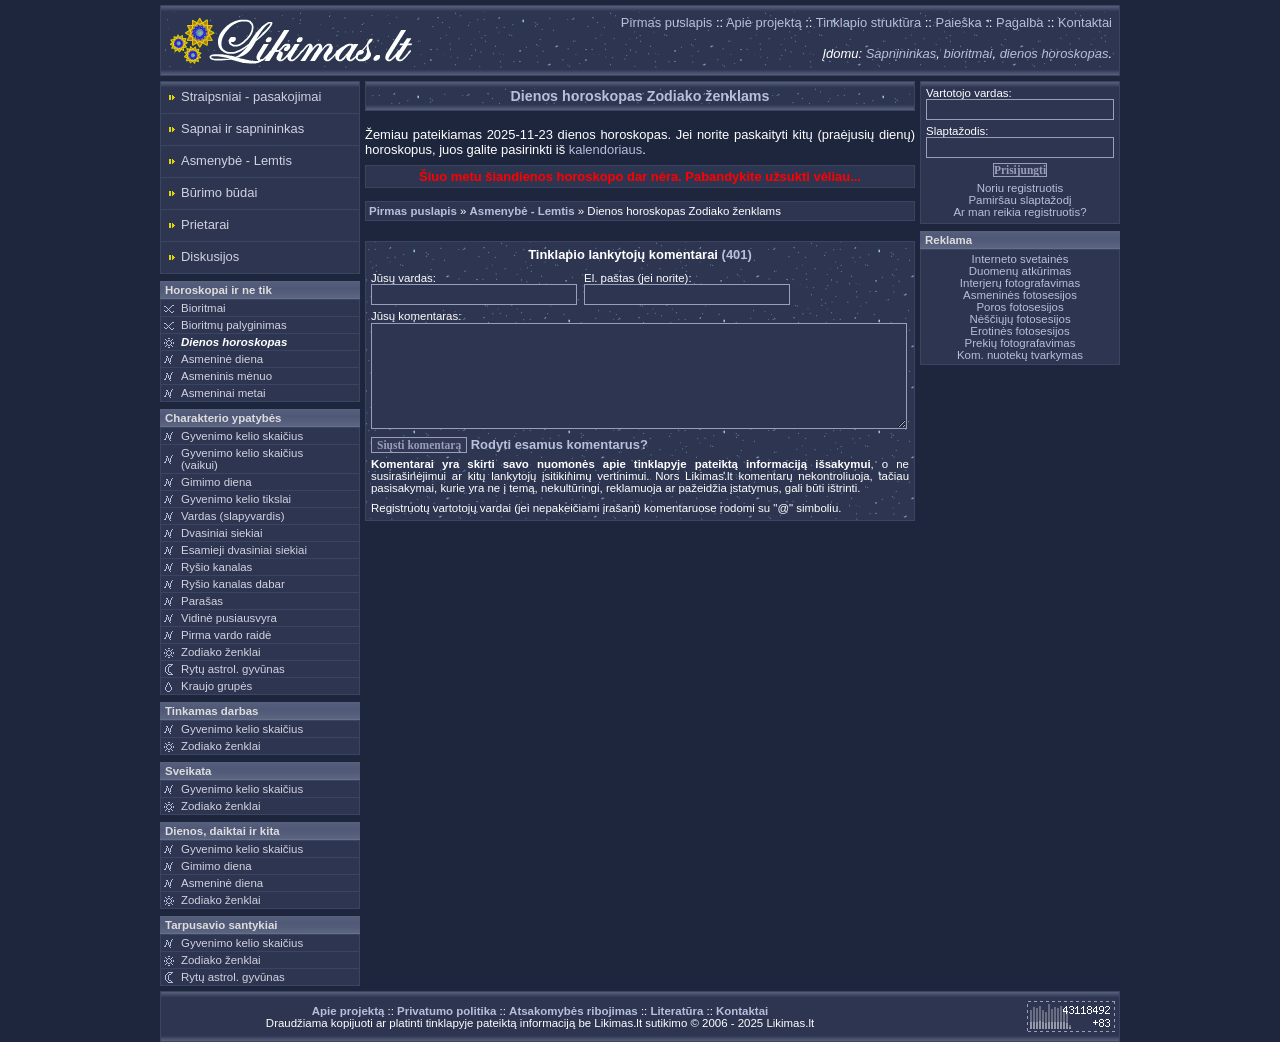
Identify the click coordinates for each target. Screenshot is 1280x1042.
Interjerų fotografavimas (1020, 283)
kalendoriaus (605, 149)
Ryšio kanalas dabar (233, 584)
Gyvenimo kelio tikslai (236, 499)
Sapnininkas (901, 53)
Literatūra (676, 1011)
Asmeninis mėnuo (226, 376)
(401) (737, 254)
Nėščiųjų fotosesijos (1019, 319)
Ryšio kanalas (216, 567)
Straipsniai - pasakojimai (251, 96)
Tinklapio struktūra (868, 22)
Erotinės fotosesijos (1019, 331)
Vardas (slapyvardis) (233, 516)
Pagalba (1020, 22)
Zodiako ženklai (221, 652)
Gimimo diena (216, 482)
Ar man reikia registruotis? (1019, 212)
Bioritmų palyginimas (234, 325)
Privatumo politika (446, 1011)
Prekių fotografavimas (1020, 343)
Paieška (959, 22)
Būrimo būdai (219, 192)
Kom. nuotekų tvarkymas (1020, 355)
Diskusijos (210, 256)
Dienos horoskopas (234, 342)
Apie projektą (764, 22)
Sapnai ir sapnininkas (242, 128)
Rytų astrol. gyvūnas (233, 669)
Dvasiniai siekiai (221, 533)
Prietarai (205, 224)
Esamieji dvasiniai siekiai (244, 550)
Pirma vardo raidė (226, 635)
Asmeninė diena (222, 359)
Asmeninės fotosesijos (1020, 295)
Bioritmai (203, 308)
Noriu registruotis (1020, 188)
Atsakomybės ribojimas (573, 1011)
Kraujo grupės (216, 686)
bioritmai (967, 53)
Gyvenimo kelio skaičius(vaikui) (242, 459)
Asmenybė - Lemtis (236, 160)
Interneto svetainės (1020, 259)
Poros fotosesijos (1019, 307)
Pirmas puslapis (666, 22)
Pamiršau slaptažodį (1019, 200)
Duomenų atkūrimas (1020, 271)
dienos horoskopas (1054, 53)
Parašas (202, 601)
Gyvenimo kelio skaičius (242, 436)
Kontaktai (1085, 22)
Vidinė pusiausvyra (229, 618)
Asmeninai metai (223, 393)
